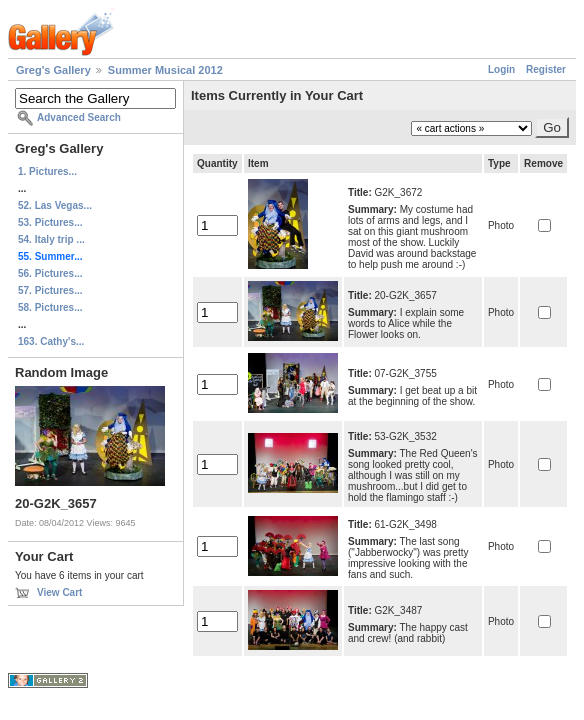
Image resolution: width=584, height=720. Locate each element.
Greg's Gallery (53, 70)
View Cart (59, 592)
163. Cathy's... (51, 341)
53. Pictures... (50, 222)
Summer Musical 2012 (165, 70)
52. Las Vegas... (55, 205)
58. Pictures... (50, 307)
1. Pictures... (47, 171)
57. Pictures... (50, 290)
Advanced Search (79, 117)
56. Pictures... (50, 273)
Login (501, 69)
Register (546, 69)
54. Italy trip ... (51, 239)
